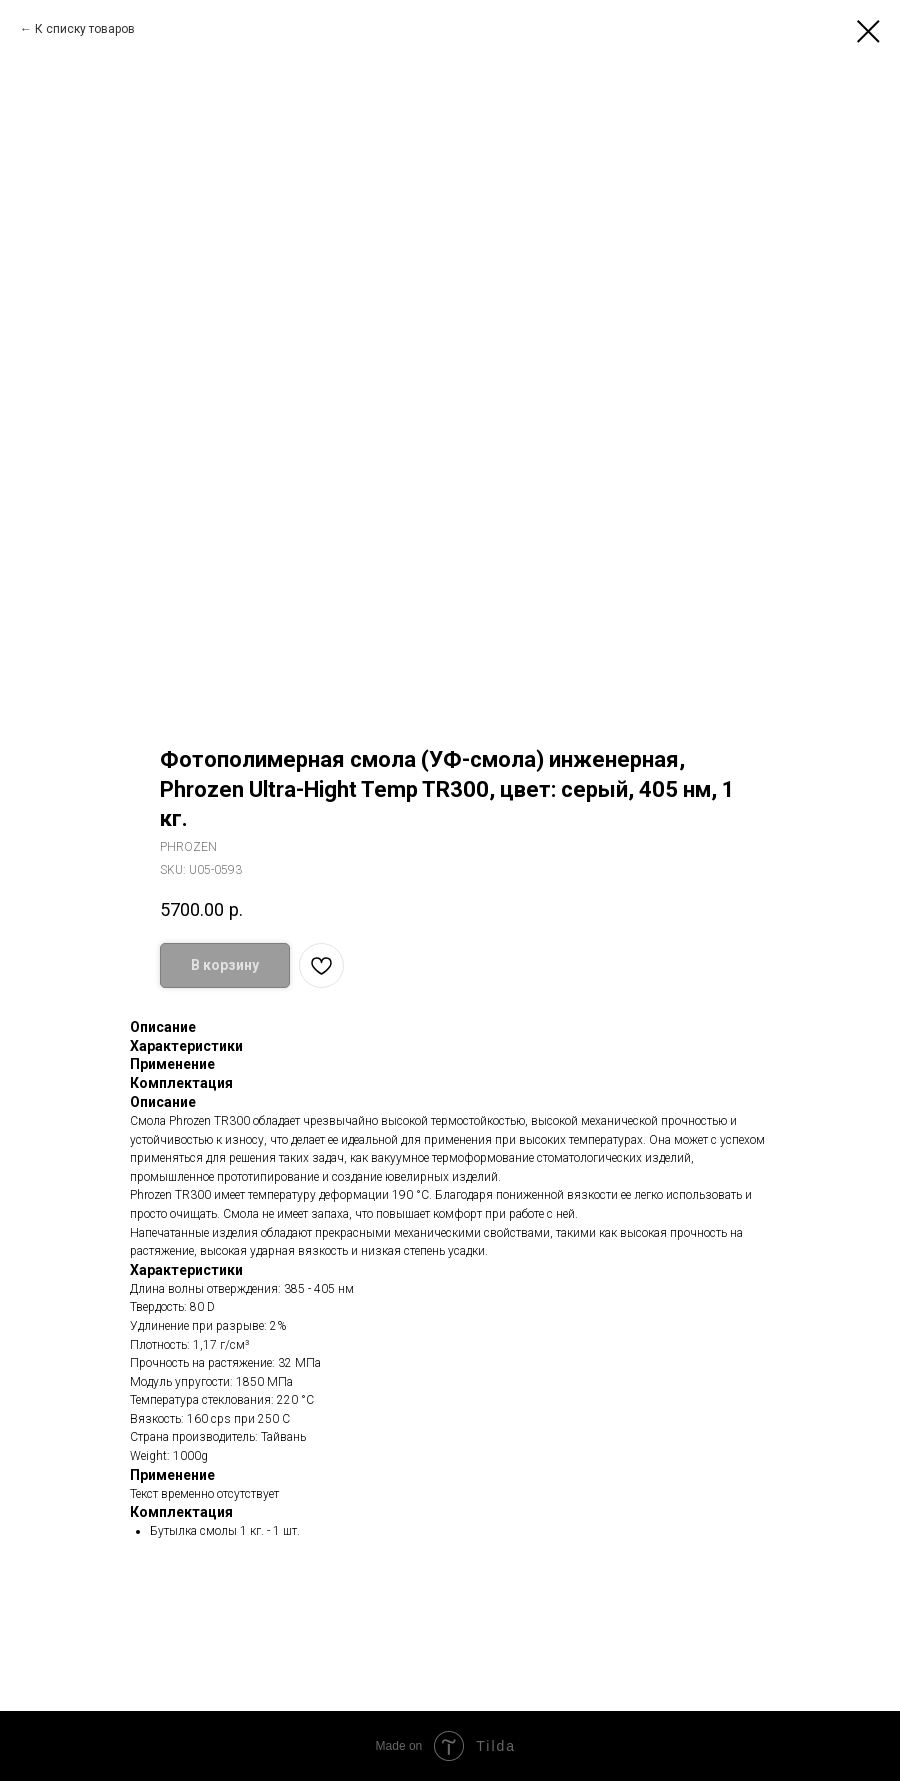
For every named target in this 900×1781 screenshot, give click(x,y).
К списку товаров (85, 29)
